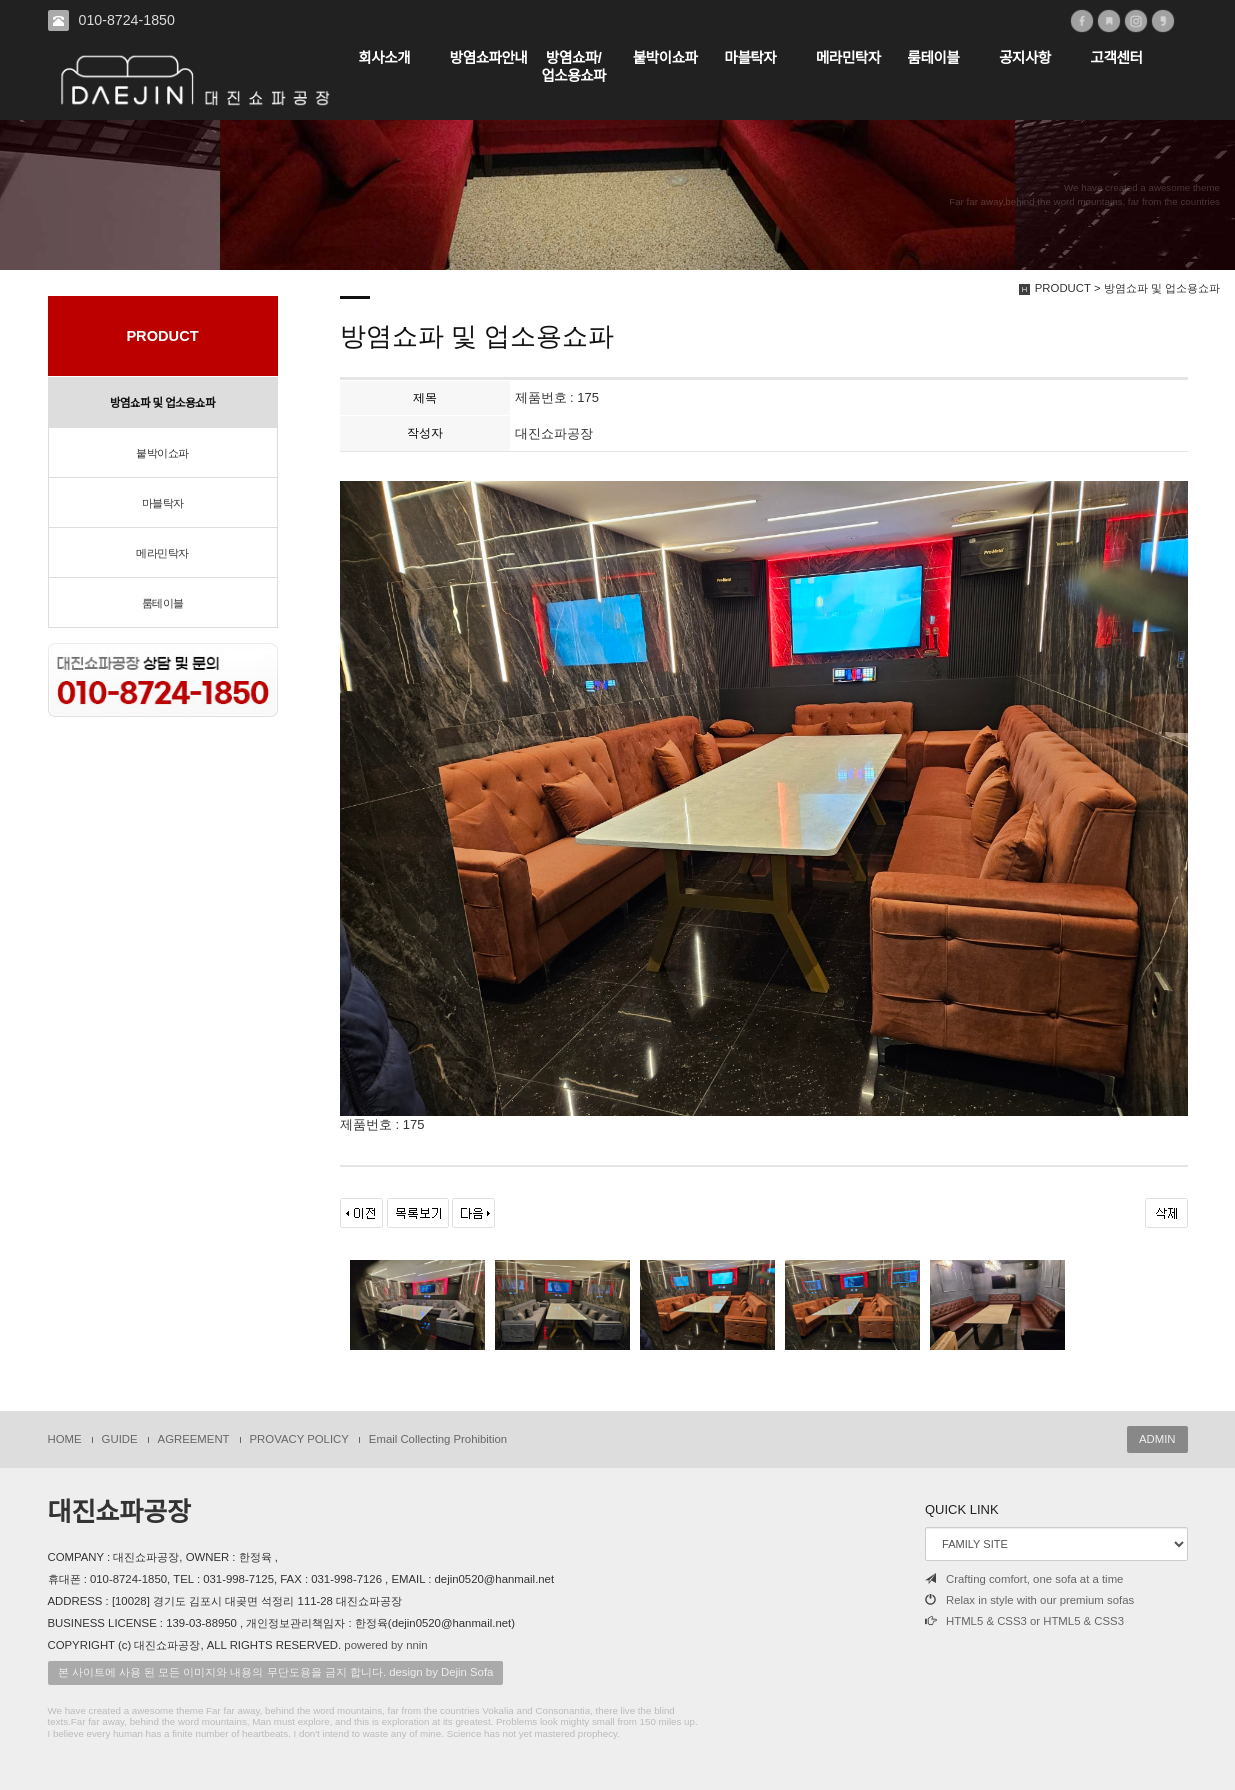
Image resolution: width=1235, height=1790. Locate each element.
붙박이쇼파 (665, 58)
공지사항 (1025, 58)
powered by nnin (385, 1645)
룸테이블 (934, 58)
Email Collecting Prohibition (438, 1439)
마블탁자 (750, 58)
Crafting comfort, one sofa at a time (1024, 1579)
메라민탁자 (848, 58)
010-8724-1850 (127, 20)
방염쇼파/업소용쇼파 (573, 67)
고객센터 (1117, 58)
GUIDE (120, 1439)
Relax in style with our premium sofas (1029, 1600)
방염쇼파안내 (489, 58)
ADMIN (1157, 1439)
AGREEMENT (194, 1439)
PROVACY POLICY (299, 1439)
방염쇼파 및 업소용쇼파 (162, 403)
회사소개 (384, 58)
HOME (65, 1439)
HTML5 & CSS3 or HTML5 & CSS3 (1024, 1621)
